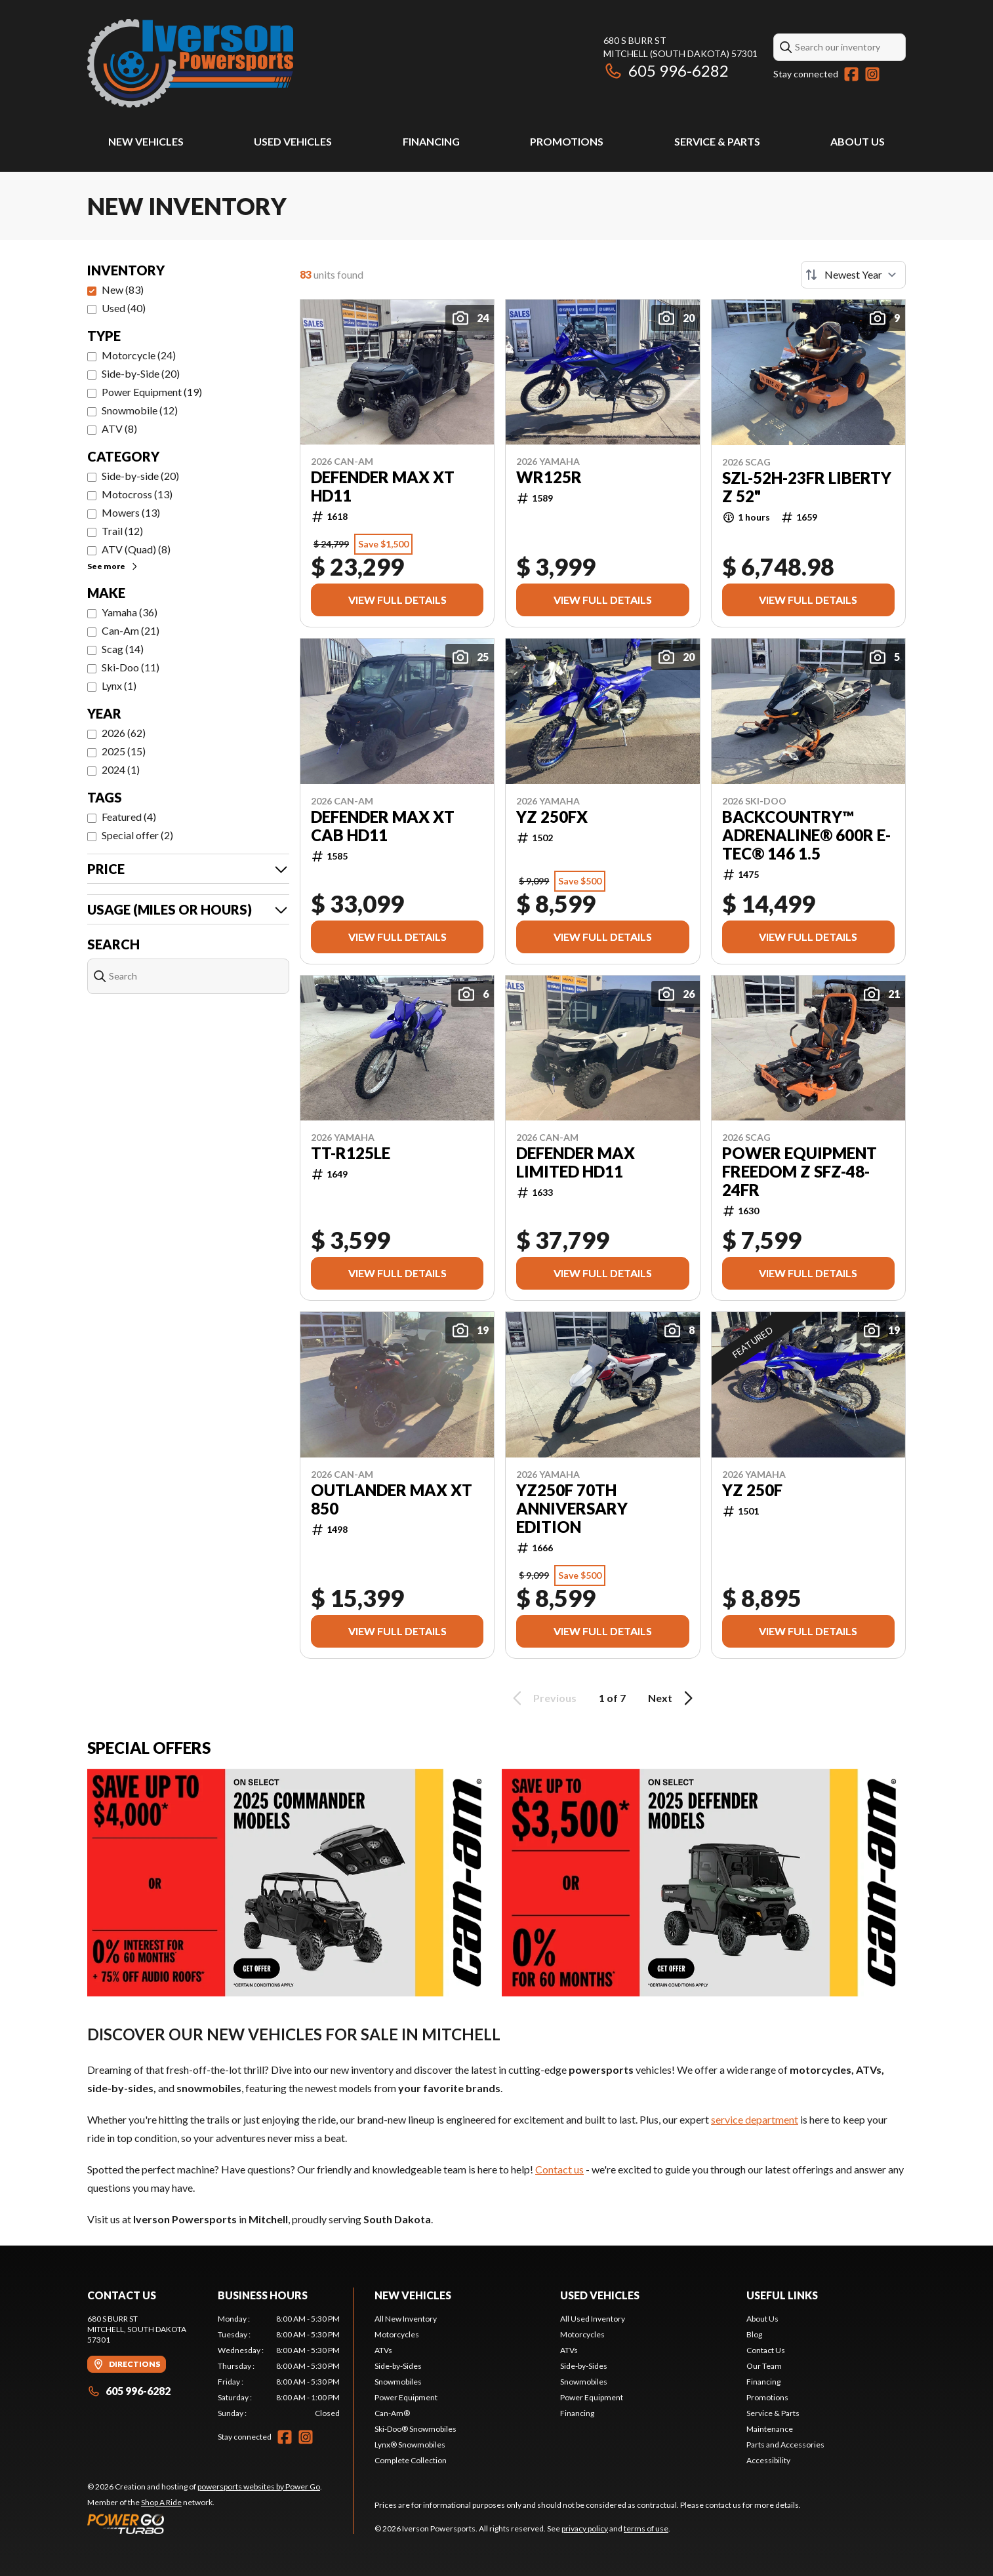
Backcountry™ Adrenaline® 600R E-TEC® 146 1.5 (806, 835)
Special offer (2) (137, 835)
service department (754, 2119)
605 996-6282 (666, 70)
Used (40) (124, 308)
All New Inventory (406, 2319)
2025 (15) (124, 751)
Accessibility (768, 2460)
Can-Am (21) (130, 630)
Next (672, 1698)
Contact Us (765, 2350)
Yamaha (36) (129, 612)
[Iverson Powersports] (190, 63)
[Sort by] (853, 274)
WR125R (549, 477)
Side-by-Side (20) (141, 373)
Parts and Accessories (785, 2444)
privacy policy (584, 2528)
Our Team (764, 2366)
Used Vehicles (293, 141)
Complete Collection (411, 2460)
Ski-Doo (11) (130, 667)
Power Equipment (406, 2397)
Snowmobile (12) (140, 410)
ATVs (383, 2350)
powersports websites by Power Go (258, 2486)
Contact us (559, 2169)
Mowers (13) (131, 512)
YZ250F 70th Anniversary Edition (572, 1508)
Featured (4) (129, 816)
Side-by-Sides (398, 2366)
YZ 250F (752, 1490)
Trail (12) (122, 531)
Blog (754, 2334)
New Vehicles (146, 141)
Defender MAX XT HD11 (383, 486)
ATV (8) (119, 428)
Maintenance (769, 2429)
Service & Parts (717, 141)
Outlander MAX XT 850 (391, 1499)
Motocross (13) (137, 494)
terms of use (646, 2528)
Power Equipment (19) (152, 392)
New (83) (123, 289)
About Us (857, 141)
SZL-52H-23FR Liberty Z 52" (806, 487)
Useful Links (782, 2295)
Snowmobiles (398, 2382)
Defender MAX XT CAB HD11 (383, 826)
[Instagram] (872, 74)
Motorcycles (397, 2334)
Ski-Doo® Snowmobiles (415, 2429)
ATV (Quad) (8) (136, 549)
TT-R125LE (350, 1153)
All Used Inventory (592, 2319)
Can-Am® (392, 2413)
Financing (431, 141)
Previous (542, 1698)
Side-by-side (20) (140, 475)
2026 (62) (124, 732)
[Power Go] (204, 2523)
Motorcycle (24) (139, 355)
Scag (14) (123, 649)
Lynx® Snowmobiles (410, 2444)
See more (113, 566)
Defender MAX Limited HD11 (575, 1162)
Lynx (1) (119, 685)
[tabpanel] (279, 2366)
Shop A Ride (161, 2502)
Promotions (566, 141)
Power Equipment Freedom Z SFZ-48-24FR (799, 1171)
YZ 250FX (552, 817)
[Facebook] (851, 74)
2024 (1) (121, 769)
